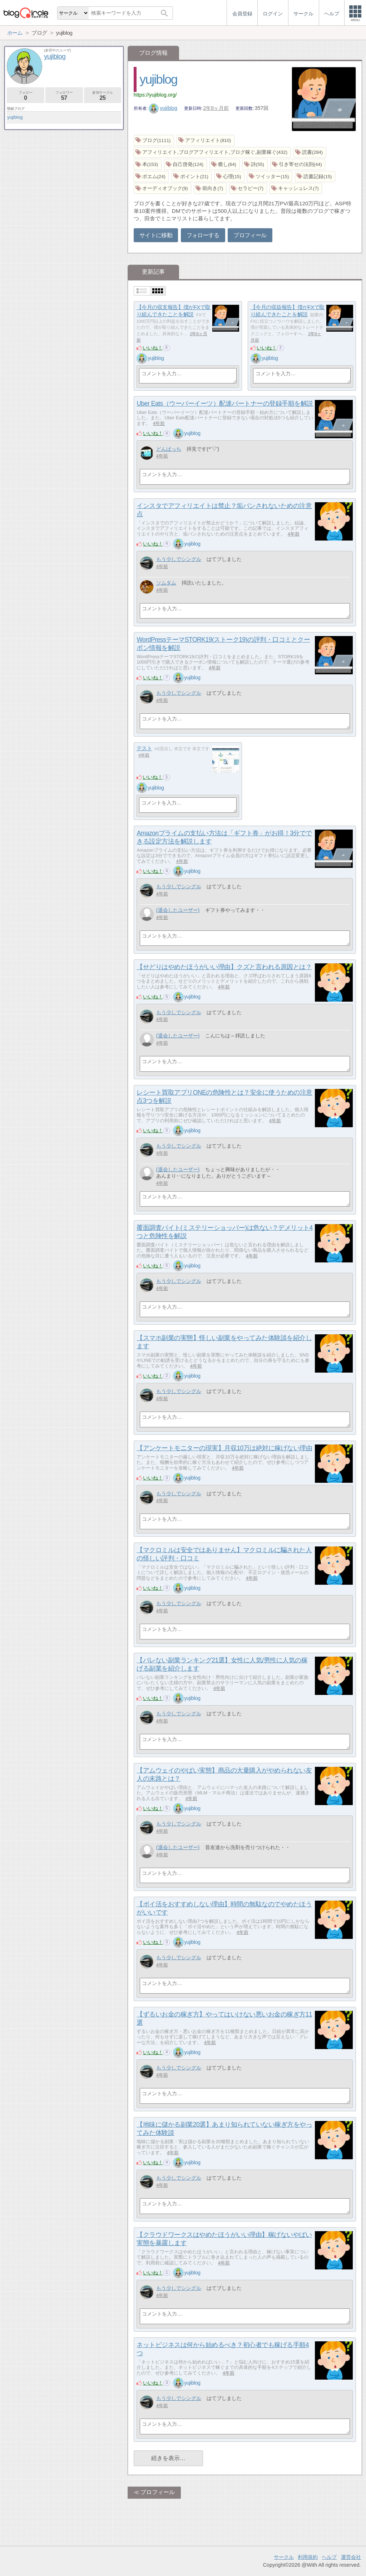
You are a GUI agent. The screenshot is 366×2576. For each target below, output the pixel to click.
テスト (144, 748)
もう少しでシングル (178, 559)
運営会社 (351, 2557)
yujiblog (158, 79)
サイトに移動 (155, 235)
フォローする (203, 235)
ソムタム (166, 583)
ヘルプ (329, 2557)
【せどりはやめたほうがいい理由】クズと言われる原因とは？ (224, 967)
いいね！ (153, 348)
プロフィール (249, 235)
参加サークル (103, 96)
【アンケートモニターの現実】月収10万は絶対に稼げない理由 (224, 1448)
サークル (284, 2557)
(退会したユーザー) (178, 910)
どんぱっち (168, 449)
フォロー (25, 96)
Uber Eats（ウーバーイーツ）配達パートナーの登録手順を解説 (225, 403)
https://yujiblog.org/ (155, 95)
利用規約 (308, 2557)
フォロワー (64, 96)
